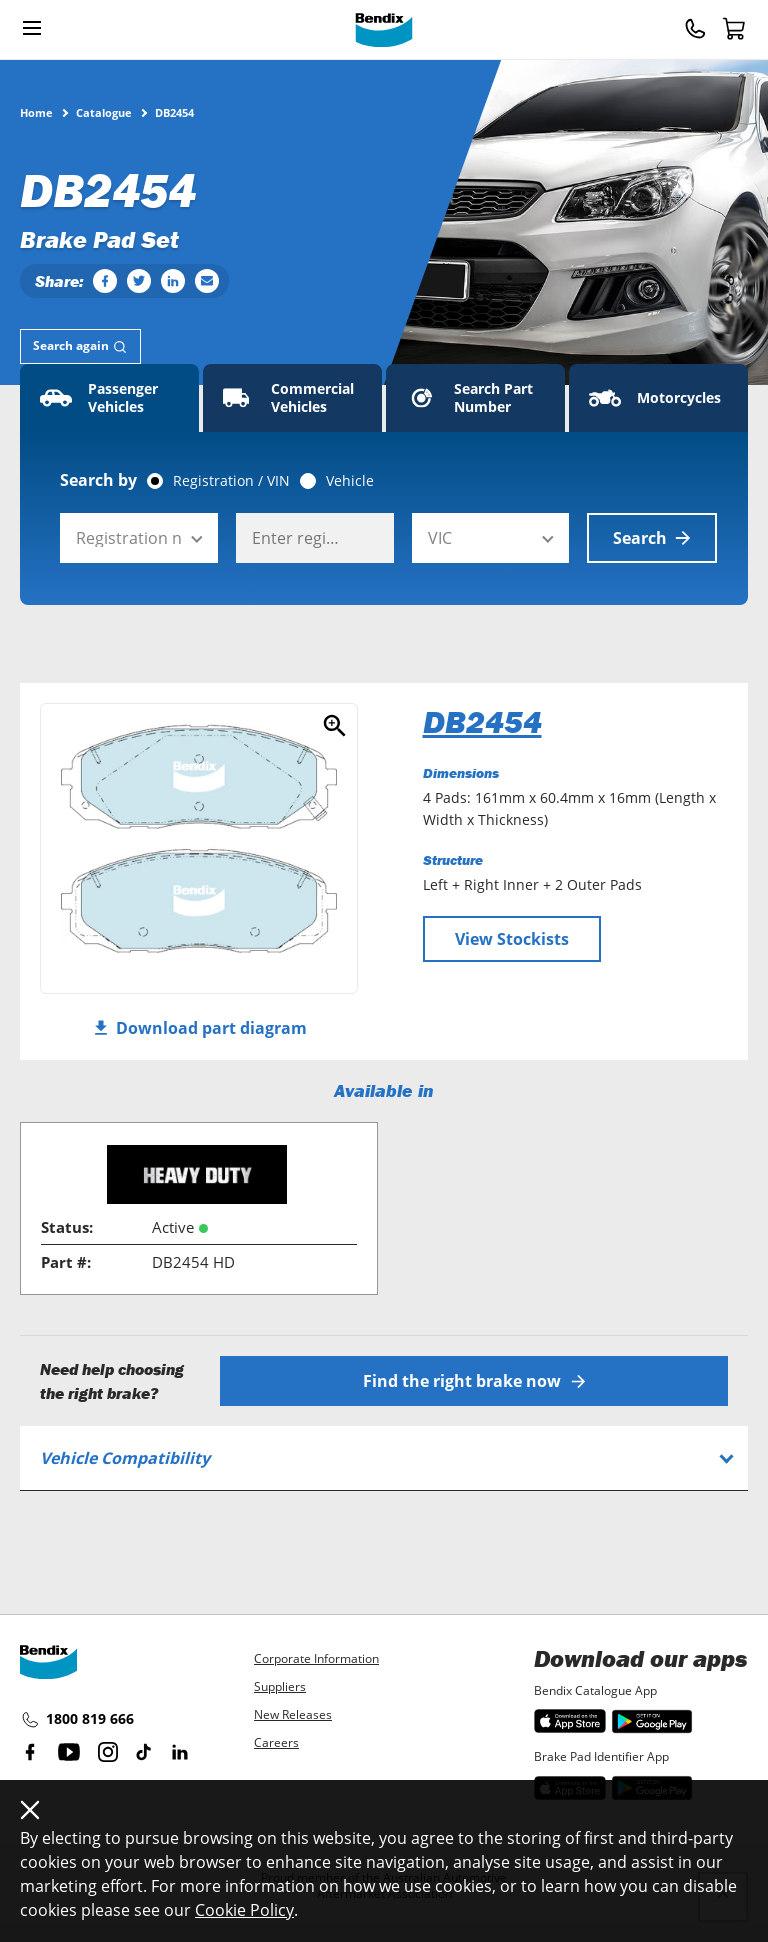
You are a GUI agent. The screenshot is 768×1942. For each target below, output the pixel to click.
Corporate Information (316, 1658)
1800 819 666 (77, 1720)
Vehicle (350, 481)
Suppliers (280, 1686)
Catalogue (104, 112)
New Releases (293, 1714)
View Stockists (512, 939)
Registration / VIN (231, 481)
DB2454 (482, 722)
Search (652, 538)
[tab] (80, 346)
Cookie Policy (244, 1910)
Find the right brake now (474, 1381)
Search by (98, 480)
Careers (276, 1742)
